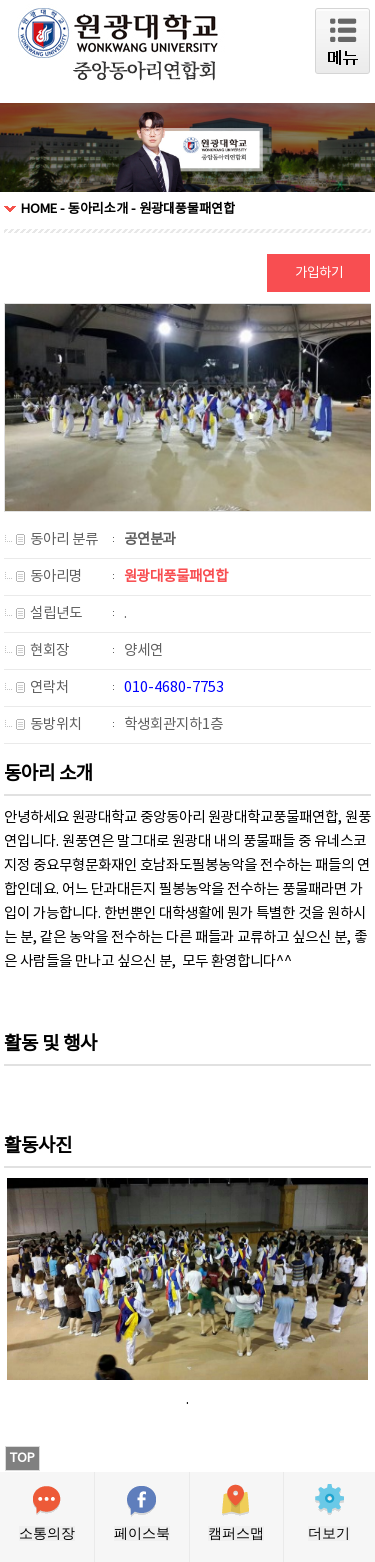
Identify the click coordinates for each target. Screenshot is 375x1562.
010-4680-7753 (174, 687)
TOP (22, 1458)
